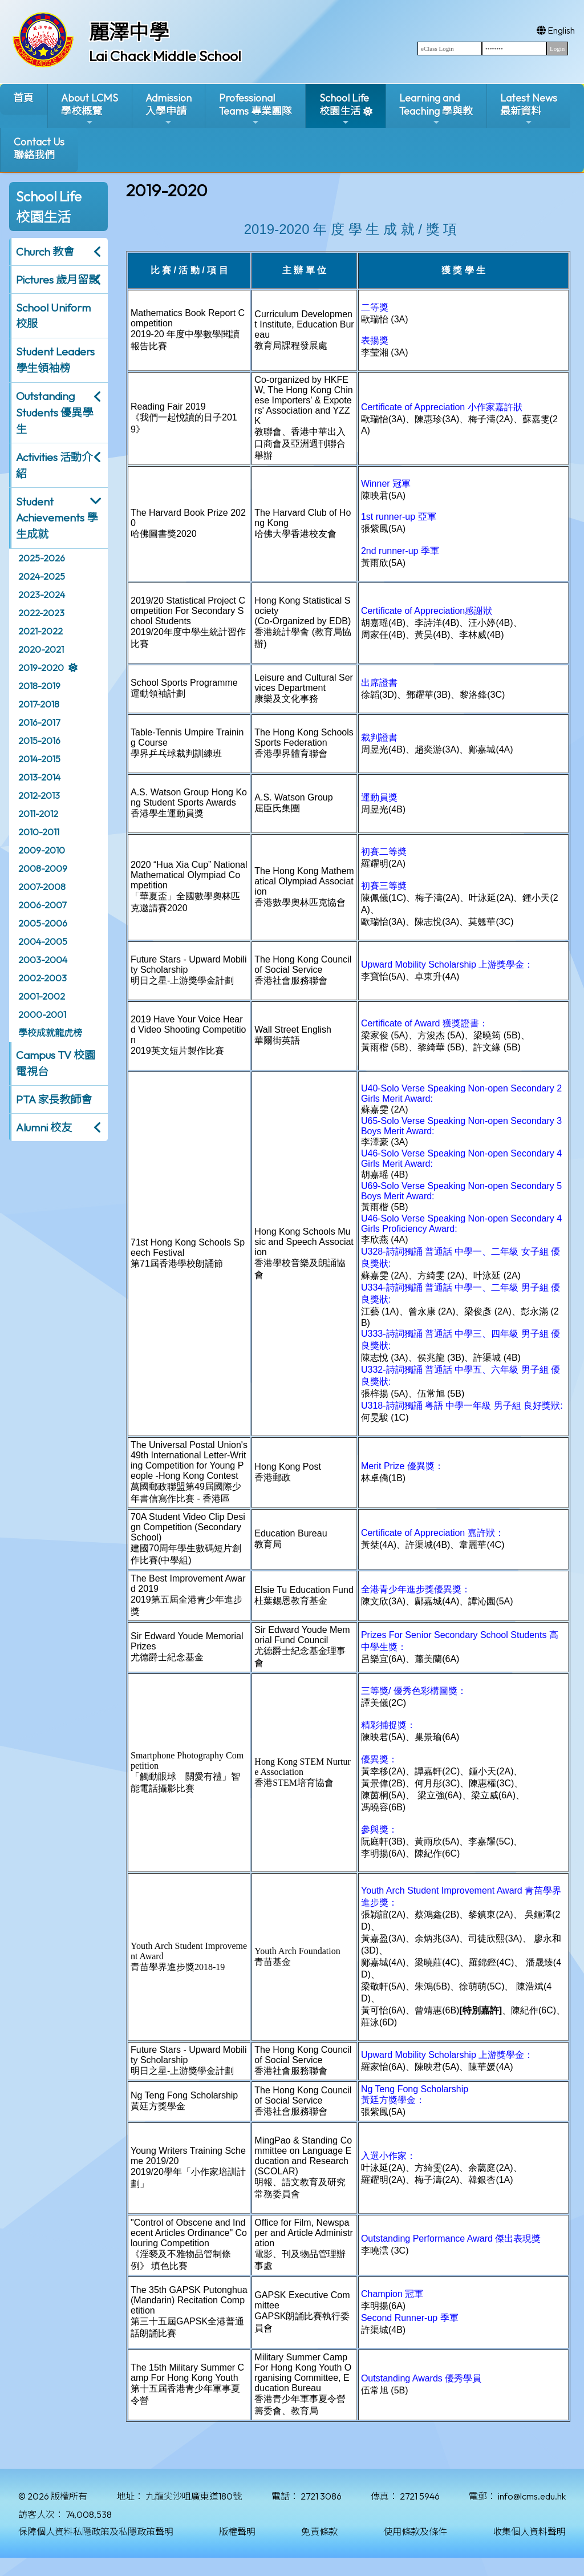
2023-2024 (41, 594)
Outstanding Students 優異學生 (54, 412)
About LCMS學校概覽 (89, 109)
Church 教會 (45, 251)
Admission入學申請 (168, 109)
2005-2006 (42, 923)
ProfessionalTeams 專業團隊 (255, 109)
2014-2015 (39, 759)
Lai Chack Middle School (165, 56)
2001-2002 (41, 996)
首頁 (23, 97)
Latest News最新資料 (528, 109)
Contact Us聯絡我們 (39, 148)
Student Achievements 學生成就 (57, 518)
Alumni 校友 (44, 1127)
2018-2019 (39, 685)
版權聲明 (237, 2531)
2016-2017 (39, 722)
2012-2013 (39, 795)
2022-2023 (41, 612)
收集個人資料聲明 (529, 2531)
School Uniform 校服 (53, 316)
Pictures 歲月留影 (57, 279)
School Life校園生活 (344, 109)
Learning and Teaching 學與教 (436, 109)
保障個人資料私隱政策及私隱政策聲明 (95, 2531)
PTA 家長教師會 (54, 1099)
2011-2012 (38, 813)
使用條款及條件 (415, 2531)
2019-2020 (41, 667)
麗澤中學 (129, 32)
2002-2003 (42, 978)
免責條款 (319, 2531)
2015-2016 (39, 740)
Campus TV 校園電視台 (55, 1063)
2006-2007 (42, 905)
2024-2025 (41, 576)
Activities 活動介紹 (54, 465)
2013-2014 (39, 777)
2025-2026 (41, 558)
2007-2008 (42, 886)
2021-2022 (40, 631)
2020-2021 (41, 649)
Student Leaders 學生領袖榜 (55, 360)
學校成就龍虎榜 (50, 1032)
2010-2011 (38, 832)
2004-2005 (42, 941)
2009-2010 (41, 850)
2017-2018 (38, 704)
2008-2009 (42, 868)
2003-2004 (42, 959)
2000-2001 (42, 1014)
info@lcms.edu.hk (532, 2496)
